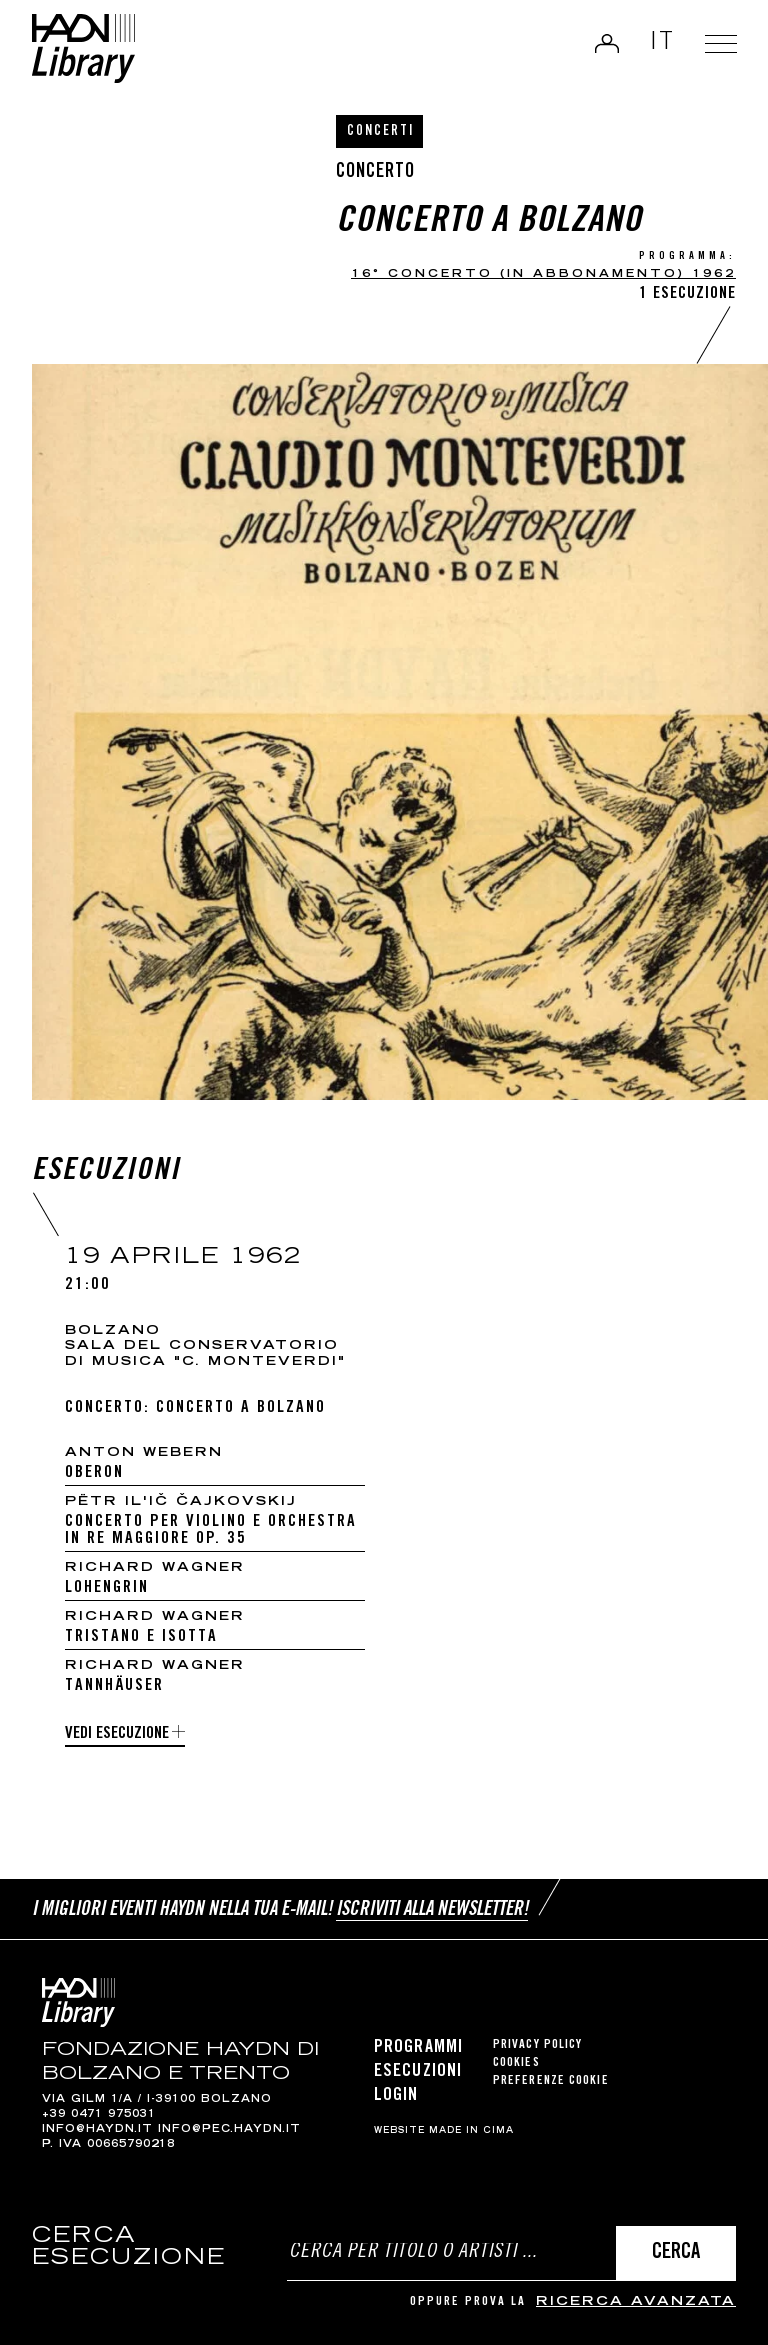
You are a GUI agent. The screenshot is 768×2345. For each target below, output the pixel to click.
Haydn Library (85, 49)
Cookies (516, 2063)
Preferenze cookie (551, 2081)
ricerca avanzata (636, 2302)
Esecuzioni (418, 2072)
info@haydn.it (97, 2130)
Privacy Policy (537, 2045)
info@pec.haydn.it (229, 2130)
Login (605, 44)
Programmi (418, 2048)
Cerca (676, 2253)
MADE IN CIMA (471, 2131)
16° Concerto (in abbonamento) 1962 (543, 274)
